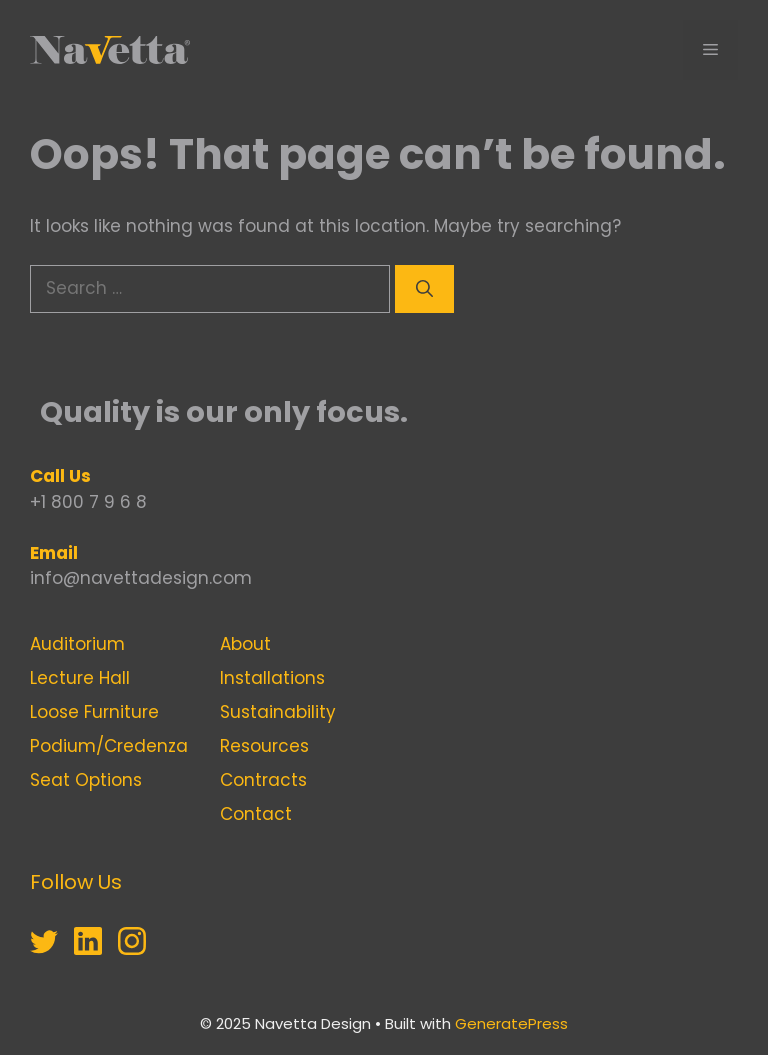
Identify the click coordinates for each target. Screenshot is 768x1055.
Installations (272, 678)
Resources (264, 746)
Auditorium (77, 644)
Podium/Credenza (109, 746)
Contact (256, 814)
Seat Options (86, 780)
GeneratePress (511, 1023)
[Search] (424, 289)
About (245, 644)
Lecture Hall (80, 678)
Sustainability (278, 712)
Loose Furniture (94, 712)
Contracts (263, 780)
